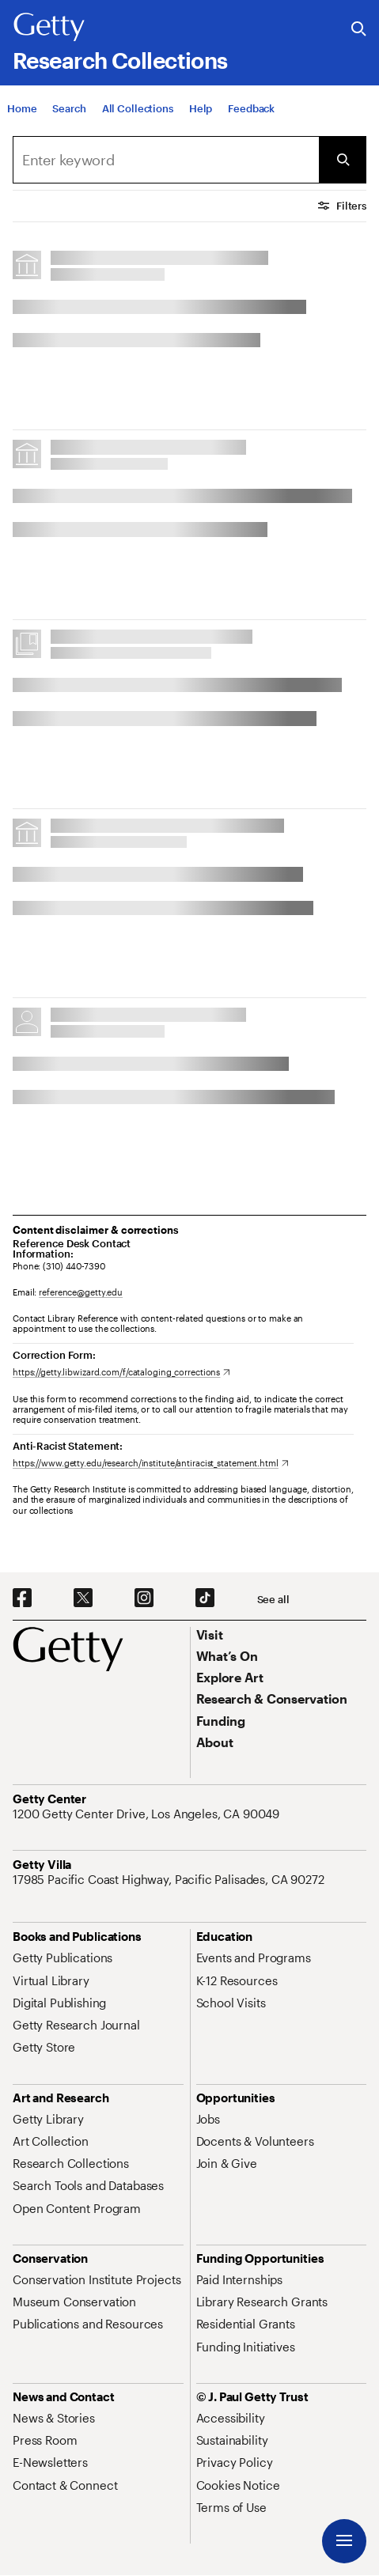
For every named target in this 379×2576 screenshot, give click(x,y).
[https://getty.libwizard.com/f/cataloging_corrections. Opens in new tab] (121, 1372)
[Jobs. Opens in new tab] (208, 2119)
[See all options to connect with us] (273, 1599)
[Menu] (344, 2541)
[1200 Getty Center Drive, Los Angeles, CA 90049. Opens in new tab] (147, 1813)
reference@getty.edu (81, 1292)
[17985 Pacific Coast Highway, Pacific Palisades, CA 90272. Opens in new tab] (170, 1879)
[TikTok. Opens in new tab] (204, 1598)
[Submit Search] (342, 159)
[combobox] (166, 159)
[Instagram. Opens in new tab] (144, 1598)
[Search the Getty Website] (358, 29)
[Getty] (49, 28)
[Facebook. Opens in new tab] (22, 1598)
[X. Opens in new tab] (83, 1598)
